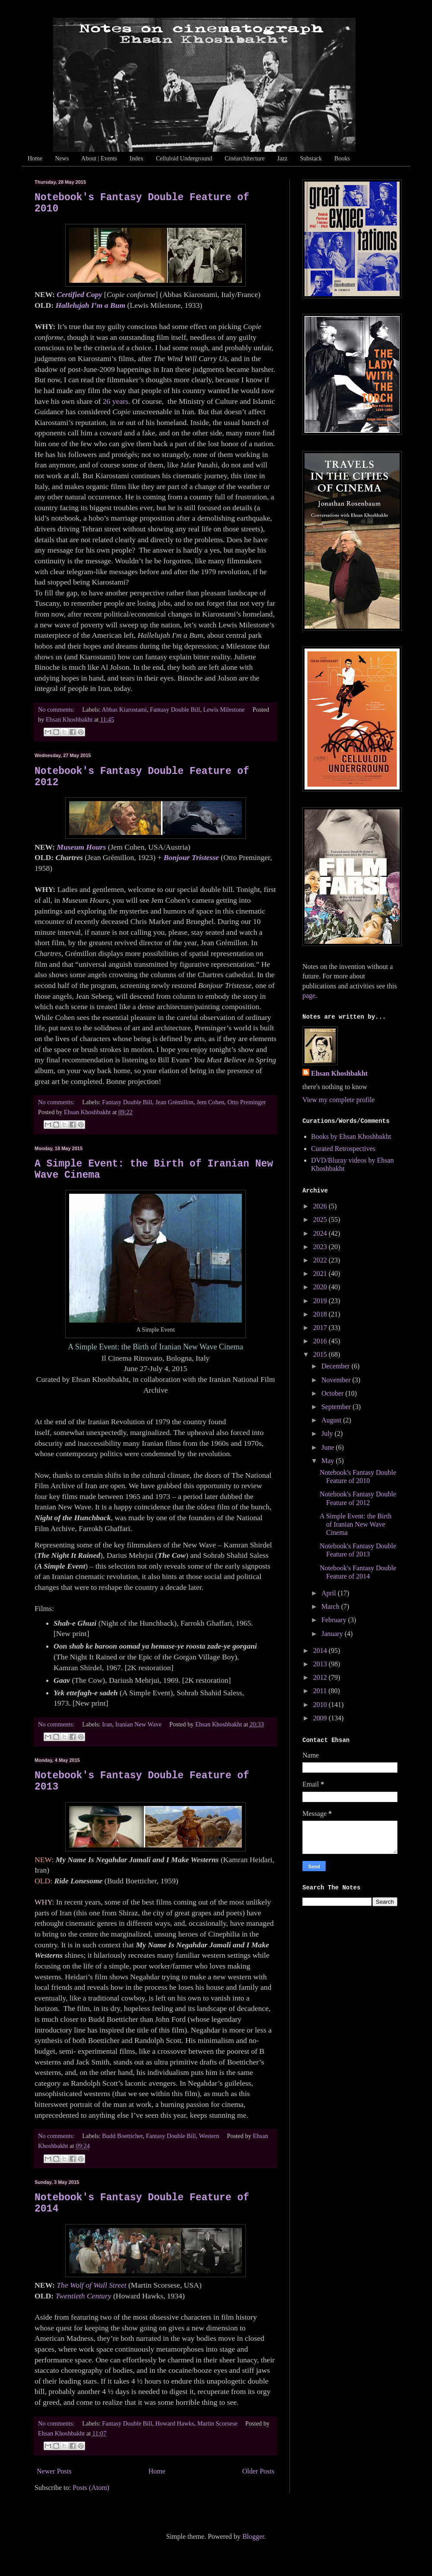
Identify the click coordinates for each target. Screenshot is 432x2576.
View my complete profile (338, 1099)
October (333, 1393)
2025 (321, 1219)
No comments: (57, 709)
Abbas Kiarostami (124, 709)
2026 (321, 1206)
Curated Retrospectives (343, 1148)
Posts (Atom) (91, 2487)
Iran (107, 1724)
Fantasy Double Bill (175, 709)
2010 (321, 1704)
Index (136, 158)
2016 (321, 1341)
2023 (321, 1246)
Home (35, 158)
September (337, 1406)
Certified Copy (79, 294)
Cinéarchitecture (245, 158)
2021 (321, 1273)
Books (342, 158)
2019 (321, 1300)
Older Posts (258, 2471)
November (337, 1380)
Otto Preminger (247, 1102)
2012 (321, 1677)
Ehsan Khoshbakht (339, 1073)
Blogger (253, 2536)
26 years (115, 401)
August (332, 1420)
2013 (321, 1664)
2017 (321, 1327)
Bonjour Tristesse (191, 857)
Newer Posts (54, 2471)
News (62, 158)
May (328, 1460)
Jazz (282, 158)
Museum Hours (81, 847)
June (328, 1447)
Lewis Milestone (224, 709)
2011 (320, 1690)
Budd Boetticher (122, 2135)
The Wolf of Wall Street (91, 2285)
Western (209, 2135)
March (331, 1606)
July (328, 1433)
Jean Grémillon (174, 1102)
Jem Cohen (210, 1102)
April (329, 1593)
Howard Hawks (174, 2423)
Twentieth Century (83, 2296)
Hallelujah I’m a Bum (90, 305)
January (333, 1633)
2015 (321, 1354)
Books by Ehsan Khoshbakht (351, 1136)
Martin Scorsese (217, 2423)
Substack (311, 158)
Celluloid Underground (184, 158)
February (334, 1620)
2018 (321, 1314)
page (308, 995)
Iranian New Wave (138, 1724)
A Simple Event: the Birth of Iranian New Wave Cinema (355, 1524)
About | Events (99, 158)
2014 (321, 1650)
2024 (321, 1233)
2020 (321, 1287)
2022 (321, 1260)
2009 (321, 1718)
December (336, 1366)
